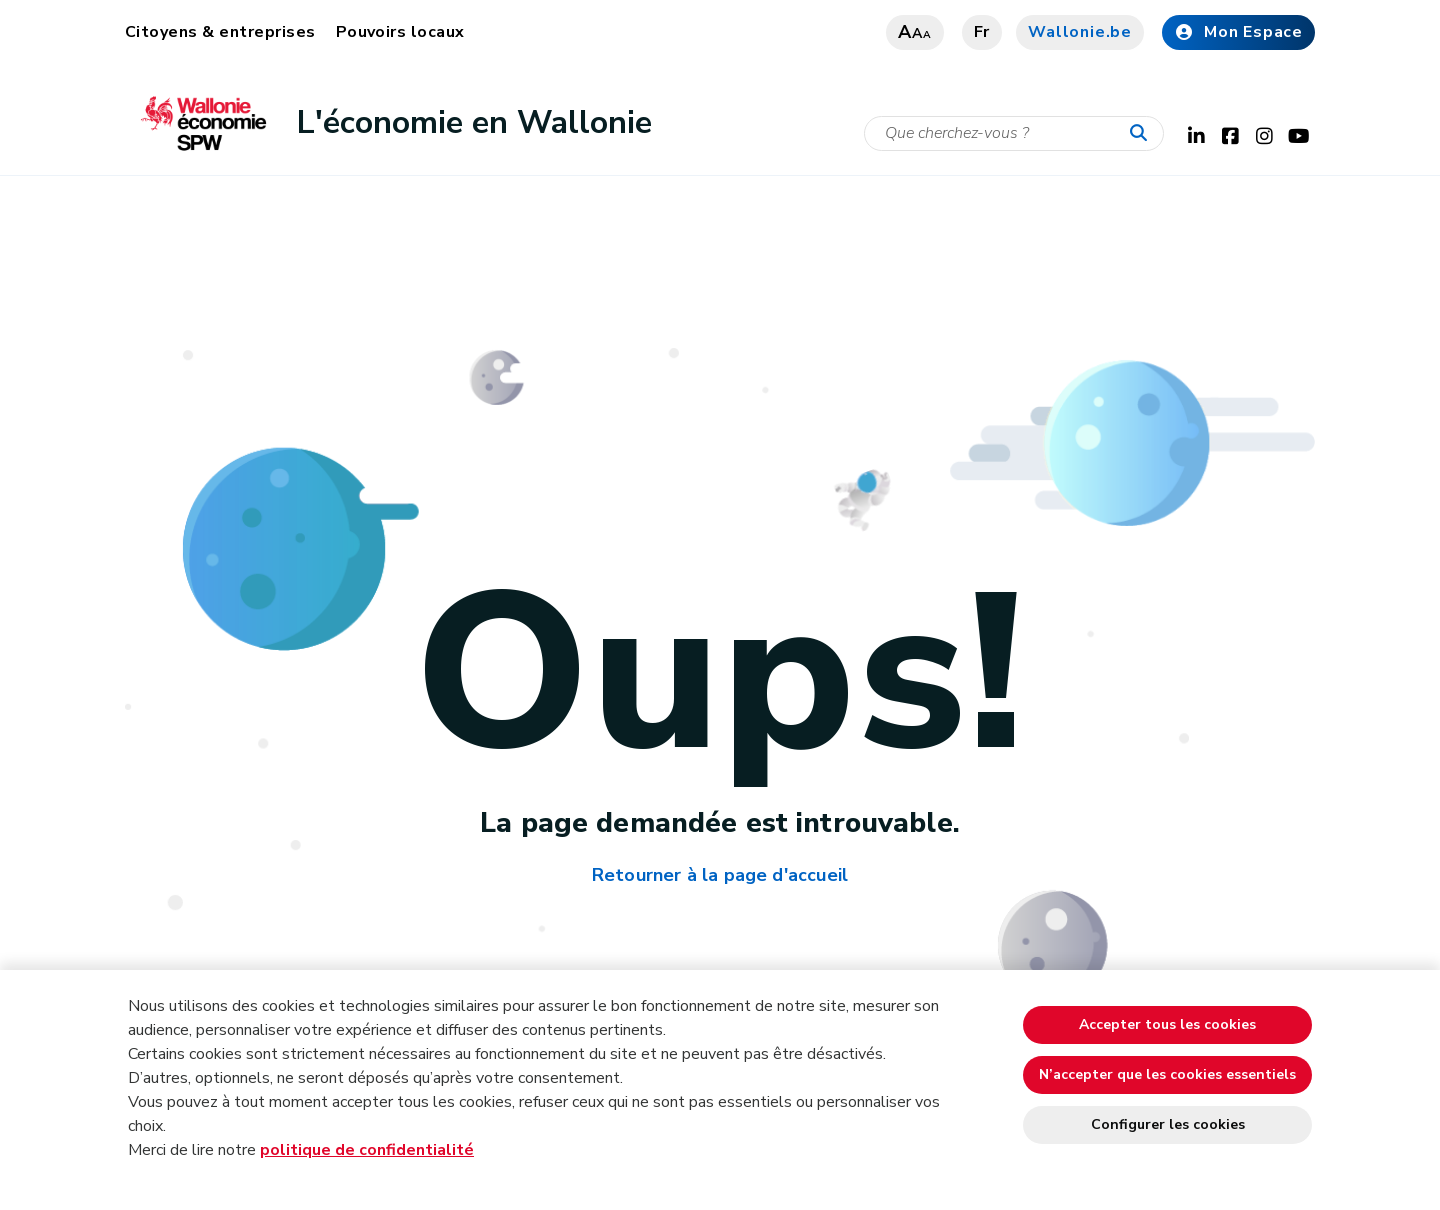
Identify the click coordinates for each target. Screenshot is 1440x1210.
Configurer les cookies (1168, 1124)
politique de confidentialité (367, 1150)
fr (982, 32)
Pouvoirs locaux (400, 32)
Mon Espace (1238, 32)
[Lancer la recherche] (1143, 134)
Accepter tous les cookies (1167, 1024)
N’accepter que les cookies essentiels (1167, 1074)
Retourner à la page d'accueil (720, 875)
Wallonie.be (1080, 32)
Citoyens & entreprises (220, 32)
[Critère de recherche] (1014, 133)
